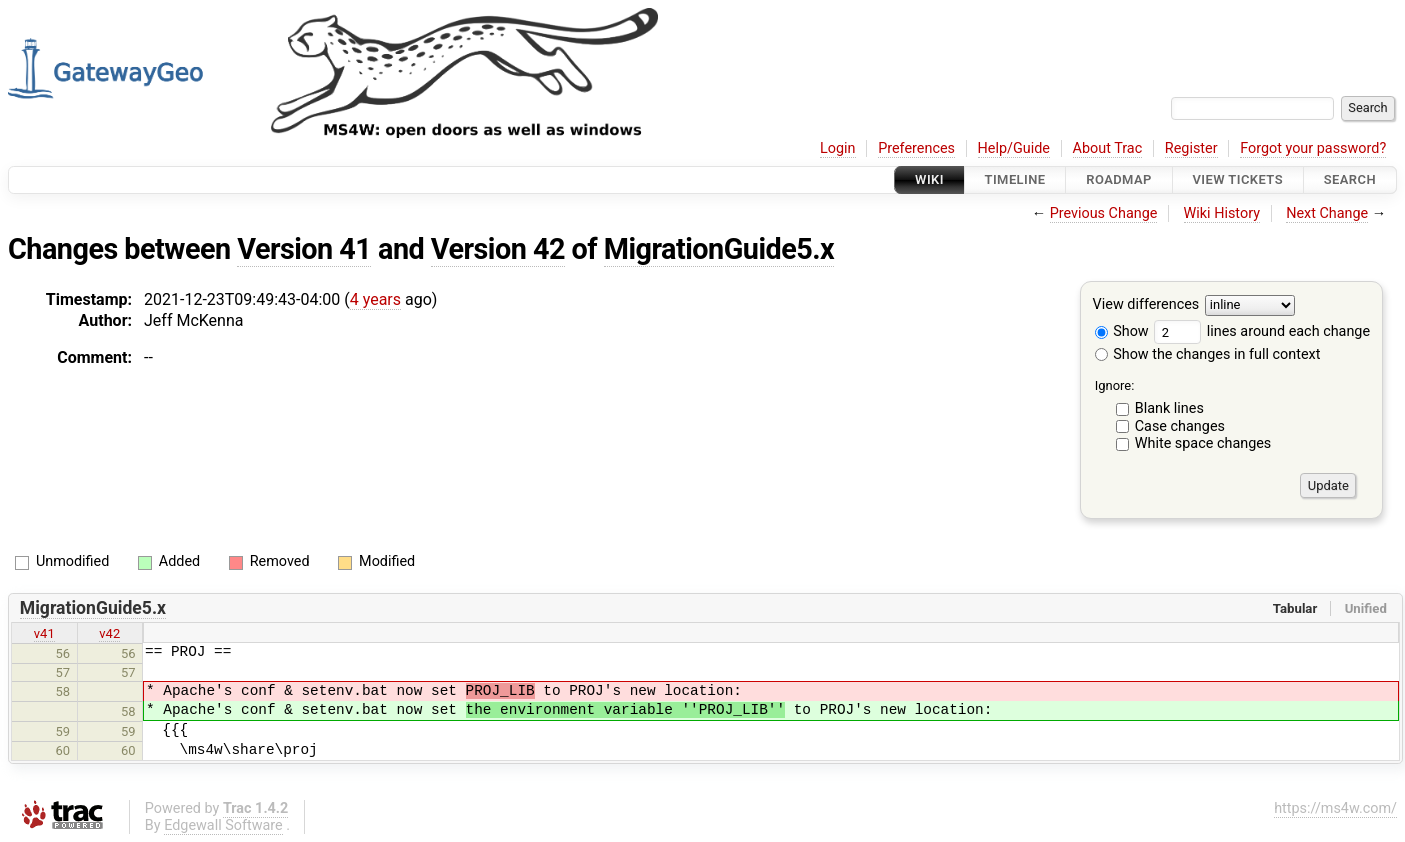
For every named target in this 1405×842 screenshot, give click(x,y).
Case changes (1180, 426)
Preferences (916, 148)
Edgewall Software (223, 825)
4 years (375, 299)
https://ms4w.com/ (1335, 808)
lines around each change (1262, 331)
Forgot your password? (1313, 148)
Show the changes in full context (1208, 354)
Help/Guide (1014, 148)
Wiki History (1222, 213)
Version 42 (498, 249)
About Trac (1108, 148)
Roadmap (1119, 179)
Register (1191, 148)
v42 (109, 633)
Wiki (929, 179)
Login (838, 148)
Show (1122, 331)
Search (1350, 179)
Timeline (1015, 179)
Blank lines (1169, 408)
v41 (44, 633)
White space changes (1203, 443)
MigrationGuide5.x (719, 249)
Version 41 (304, 249)
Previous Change (1104, 213)
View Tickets (1238, 179)
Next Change (1327, 213)
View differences (1146, 305)
